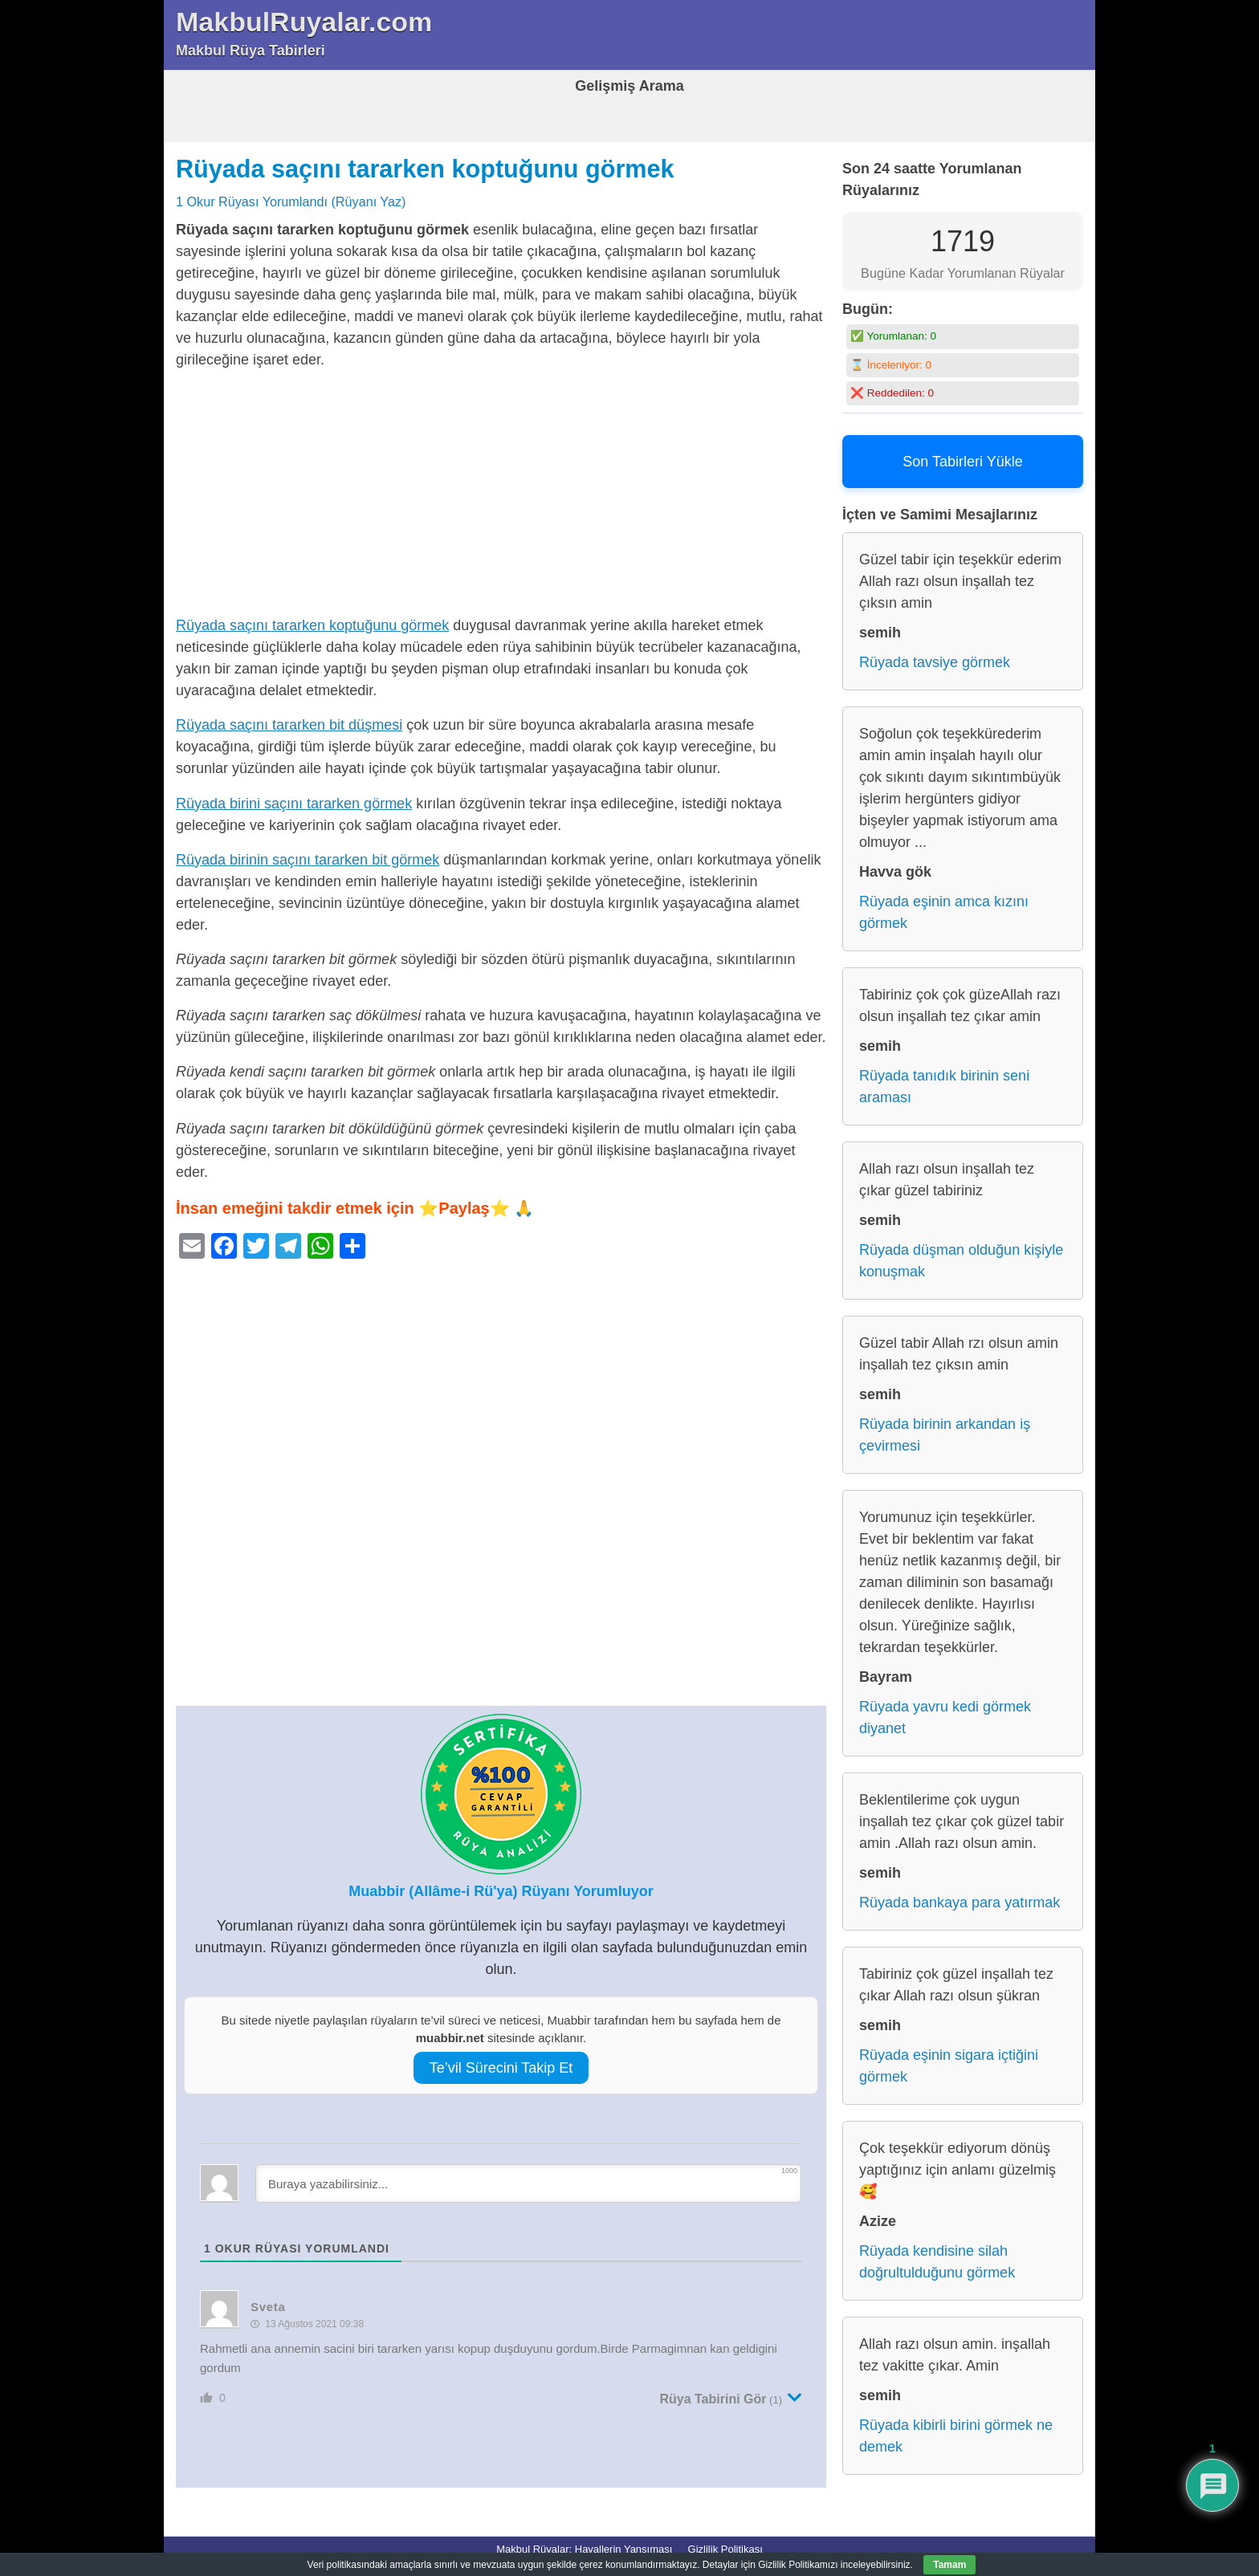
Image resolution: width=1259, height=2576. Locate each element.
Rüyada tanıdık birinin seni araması (944, 1086)
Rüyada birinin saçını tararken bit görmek (307, 860)
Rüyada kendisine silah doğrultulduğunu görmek (937, 2262)
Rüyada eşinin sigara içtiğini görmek (948, 2066)
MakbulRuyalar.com (304, 21)
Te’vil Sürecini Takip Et (501, 2068)
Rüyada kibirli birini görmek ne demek (956, 2436)
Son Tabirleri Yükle (962, 462)
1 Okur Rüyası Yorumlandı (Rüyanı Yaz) (290, 201)
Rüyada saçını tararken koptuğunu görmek (425, 168)
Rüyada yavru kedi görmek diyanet (945, 1717)
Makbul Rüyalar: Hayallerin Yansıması (584, 2549)
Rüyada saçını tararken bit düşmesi (289, 725)
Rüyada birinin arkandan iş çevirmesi (944, 1435)
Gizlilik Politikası (725, 2549)
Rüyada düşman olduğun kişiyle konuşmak (961, 1261)
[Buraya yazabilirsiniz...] (528, 2183)
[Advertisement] (501, 496)
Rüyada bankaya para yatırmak (959, 1902)
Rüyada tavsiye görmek (934, 662)
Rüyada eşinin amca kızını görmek (944, 912)
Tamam (949, 2564)
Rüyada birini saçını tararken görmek (294, 804)
